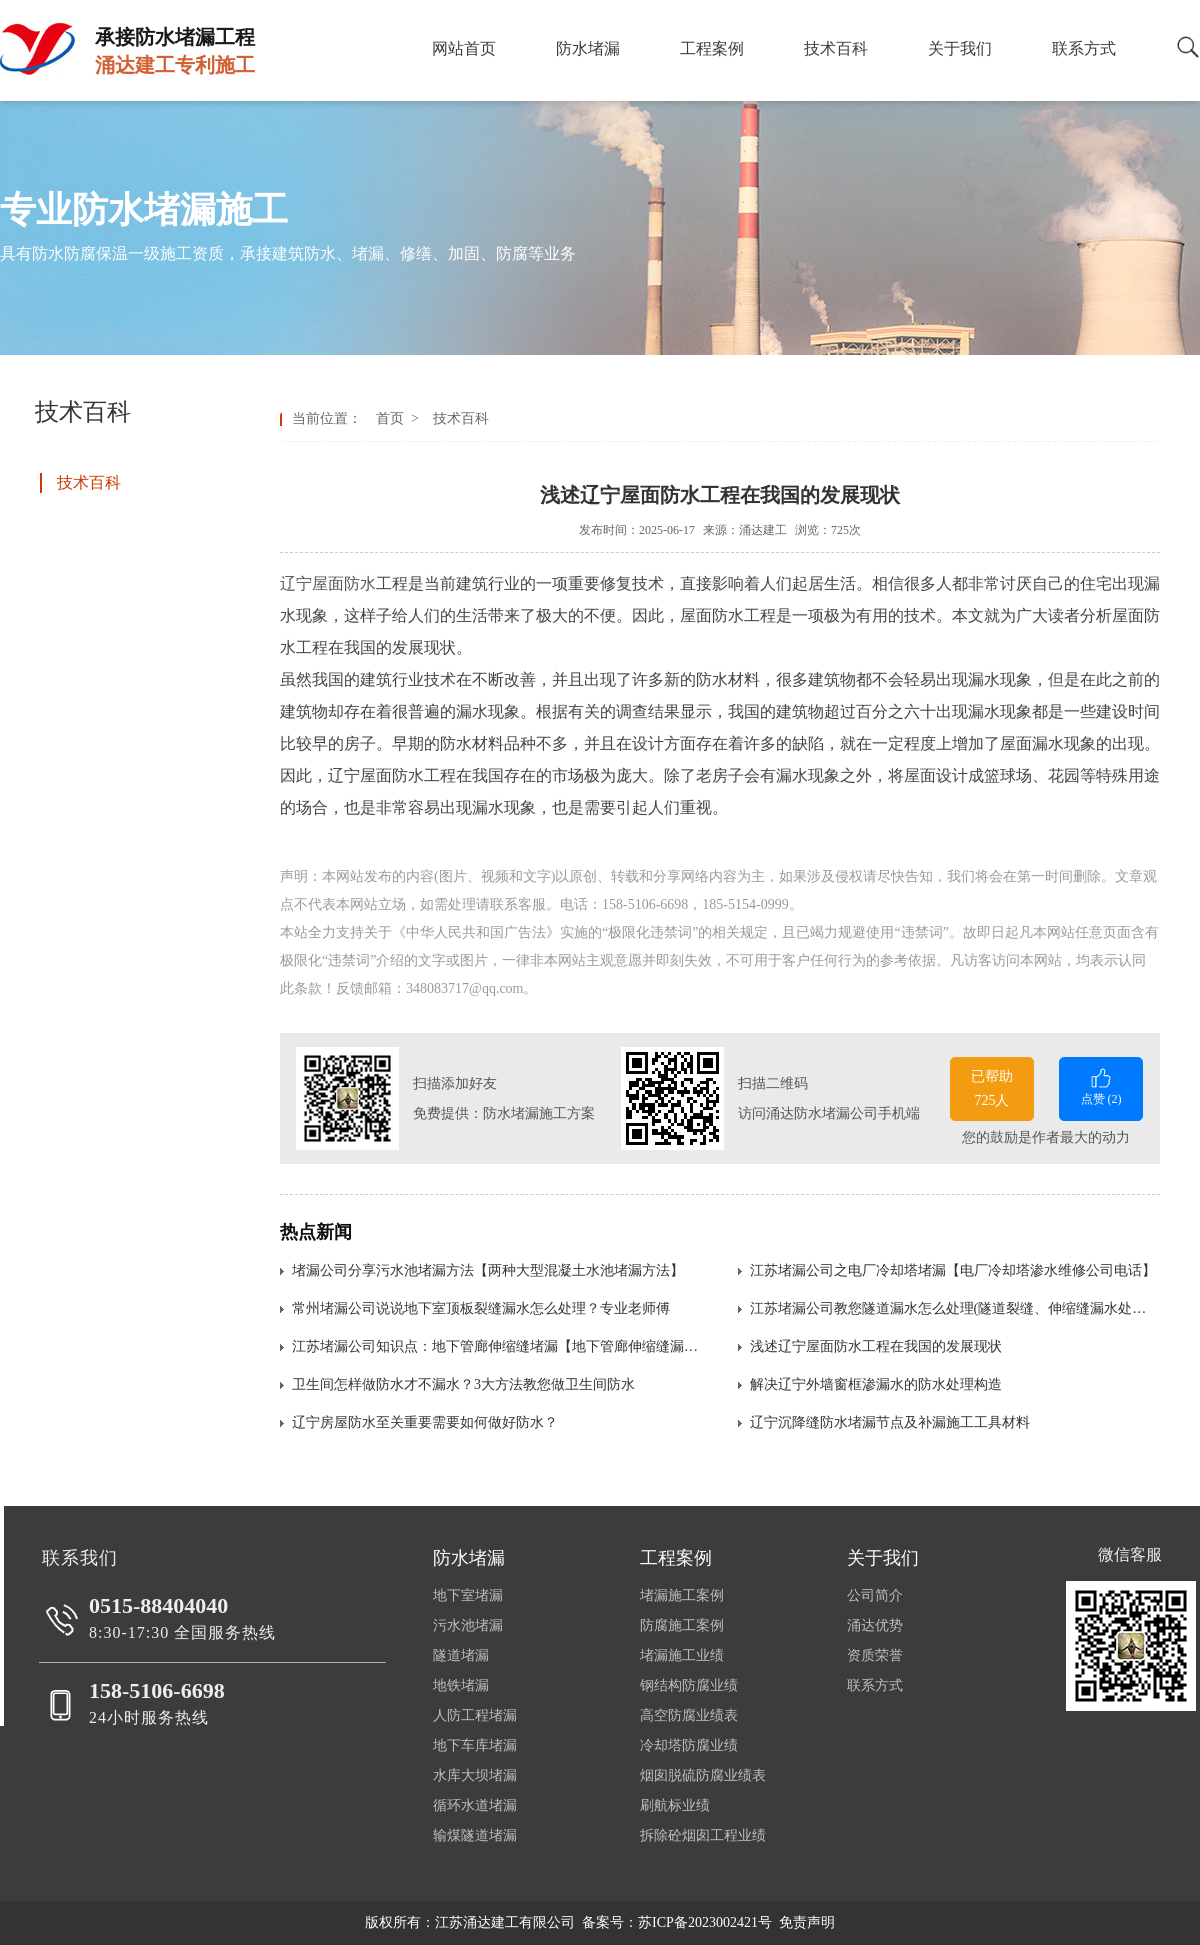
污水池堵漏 (468, 1625)
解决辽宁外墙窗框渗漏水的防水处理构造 (876, 1384)
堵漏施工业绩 (682, 1655)
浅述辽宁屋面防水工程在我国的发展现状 (876, 1346)
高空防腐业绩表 (689, 1715)
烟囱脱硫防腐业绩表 (703, 1775)
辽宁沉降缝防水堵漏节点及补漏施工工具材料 (890, 1422)
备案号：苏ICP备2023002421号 (677, 1922)
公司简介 (875, 1595)
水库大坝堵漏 (475, 1775)
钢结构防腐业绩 (689, 1685)
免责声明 (807, 1922)
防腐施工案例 (682, 1625)
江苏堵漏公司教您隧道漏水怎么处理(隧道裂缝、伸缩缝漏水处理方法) (955, 1308)
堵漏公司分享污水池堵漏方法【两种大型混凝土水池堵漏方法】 (488, 1270)
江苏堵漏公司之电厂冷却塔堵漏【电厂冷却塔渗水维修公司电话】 (953, 1270)
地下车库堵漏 (475, 1745)
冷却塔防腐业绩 (689, 1745)
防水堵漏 (469, 1558)
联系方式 (875, 1685)
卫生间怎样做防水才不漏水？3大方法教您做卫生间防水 (463, 1384)
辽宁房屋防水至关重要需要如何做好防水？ (425, 1422)
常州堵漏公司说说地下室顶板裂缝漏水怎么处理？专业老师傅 (481, 1308)
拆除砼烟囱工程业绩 (703, 1835)
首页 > (401, 418)
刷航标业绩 (675, 1805)
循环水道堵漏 (475, 1805)
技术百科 (457, 418)
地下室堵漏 (468, 1595)
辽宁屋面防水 (328, 583)
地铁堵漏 (461, 1685)
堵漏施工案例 (682, 1595)
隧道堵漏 (461, 1655)
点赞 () (1101, 1085)
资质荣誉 (875, 1655)
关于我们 (883, 1558)
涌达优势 (875, 1625)
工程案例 (676, 1558)
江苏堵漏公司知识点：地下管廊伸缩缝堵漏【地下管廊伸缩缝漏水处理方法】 (497, 1346)
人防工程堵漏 (475, 1715)
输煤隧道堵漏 (475, 1835)
